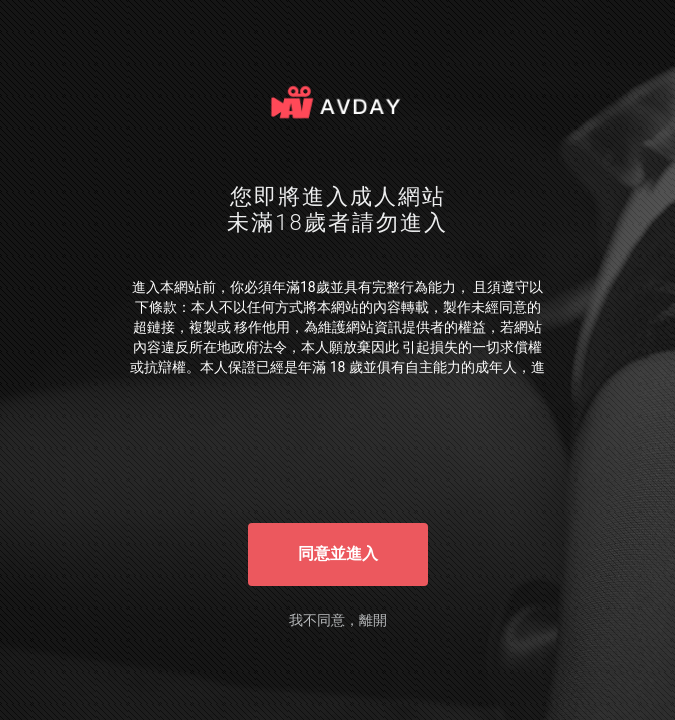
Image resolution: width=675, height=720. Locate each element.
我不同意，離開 (338, 620)
